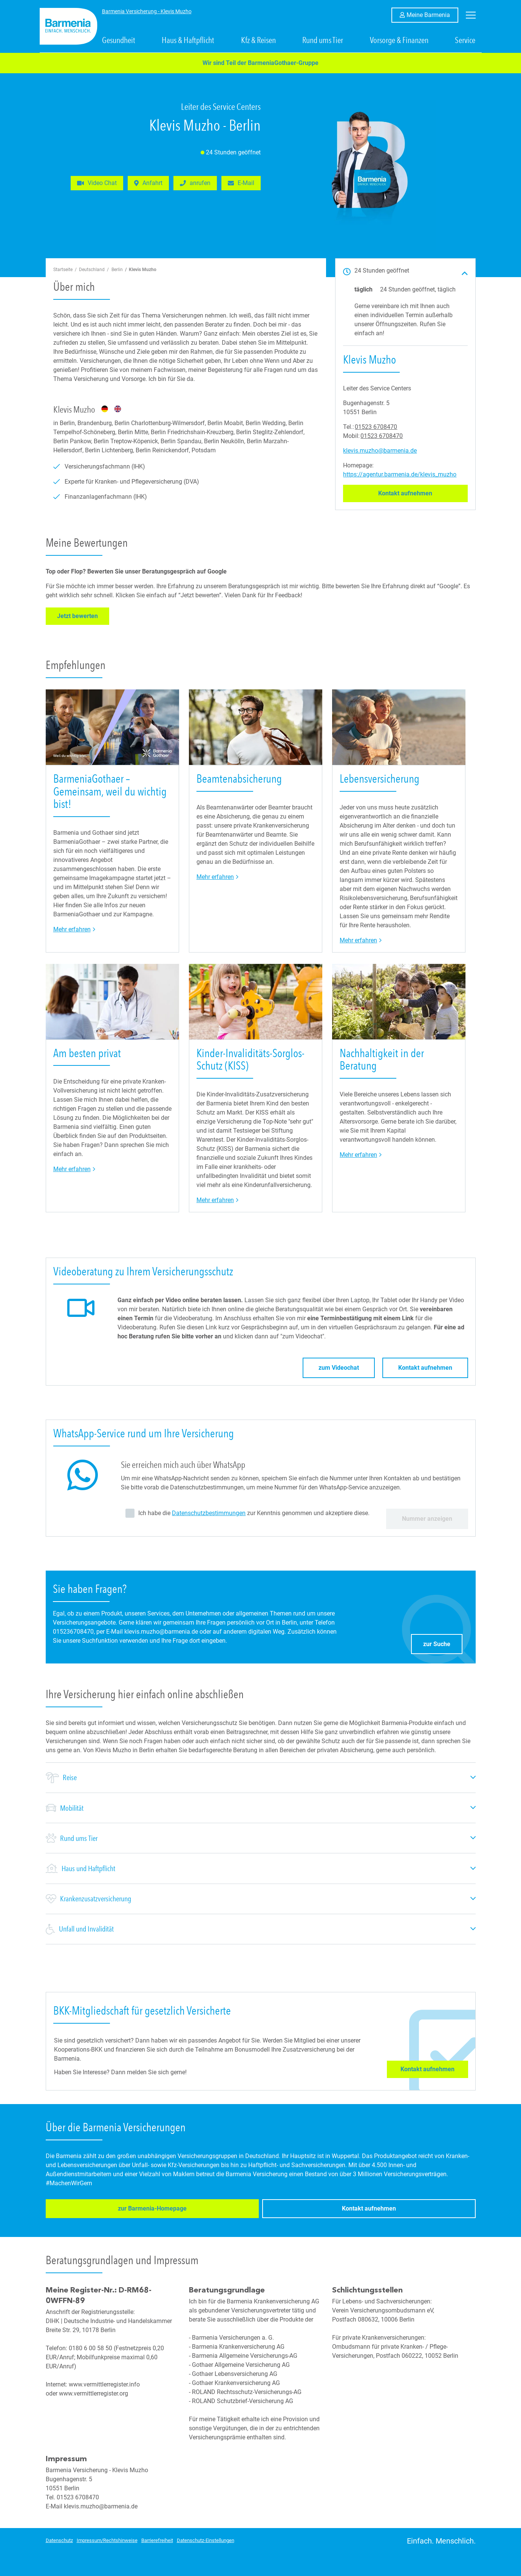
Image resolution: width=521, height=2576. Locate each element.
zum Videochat (338, 1367)
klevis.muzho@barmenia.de (380, 450)
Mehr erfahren (74, 929)
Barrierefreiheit (157, 2538)
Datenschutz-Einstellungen (205, 2538)
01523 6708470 (376, 426)
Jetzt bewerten (83, 616)
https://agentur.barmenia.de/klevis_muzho (399, 474)
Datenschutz (59, 2538)
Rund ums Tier (322, 40)
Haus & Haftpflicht (188, 40)
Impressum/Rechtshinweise (107, 2538)
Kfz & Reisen (258, 40)
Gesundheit (118, 40)
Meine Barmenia (432, 14)
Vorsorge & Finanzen (399, 40)
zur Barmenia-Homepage (91, 2210)
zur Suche (442, 1642)
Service (465, 40)
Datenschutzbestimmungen (209, 1513)
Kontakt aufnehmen (422, 493)
